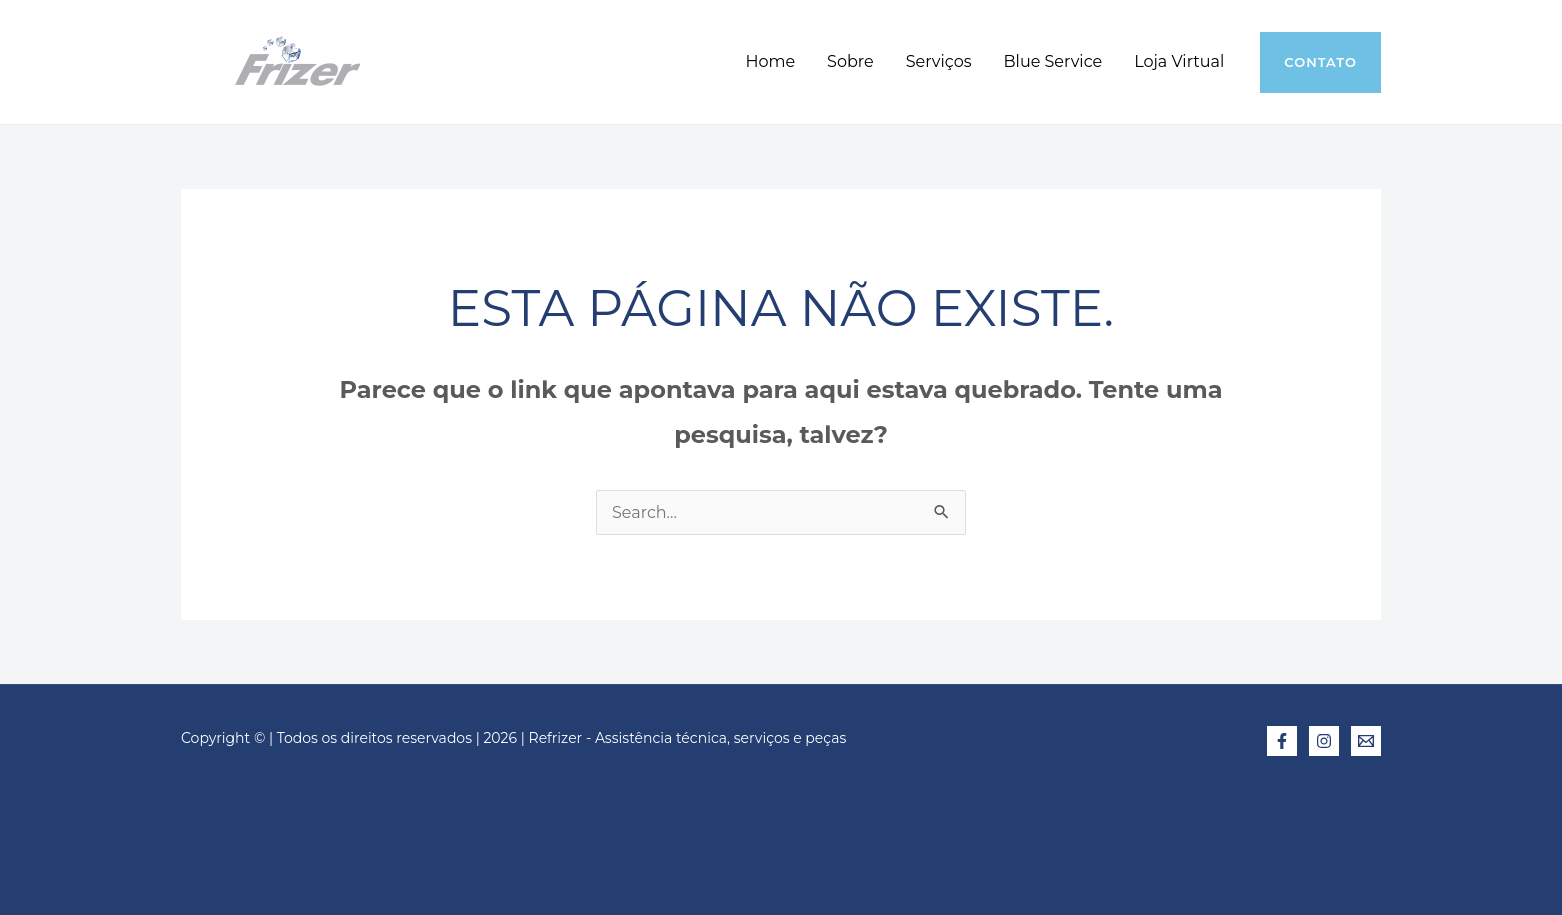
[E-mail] (1366, 741)
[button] (1320, 62)
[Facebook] (1282, 741)
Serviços (939, 61)
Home (770, 61)
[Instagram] (1324, 741)
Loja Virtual (1179, 61)
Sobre (850, 61)
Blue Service (1053, 61)
